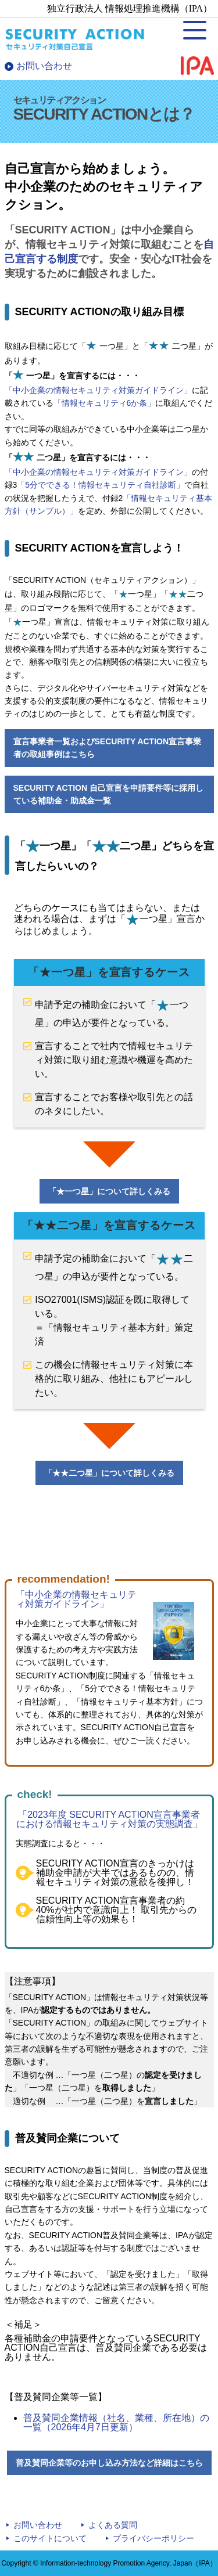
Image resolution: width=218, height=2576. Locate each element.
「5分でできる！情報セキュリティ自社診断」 (100, 484)
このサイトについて (50, 2538)
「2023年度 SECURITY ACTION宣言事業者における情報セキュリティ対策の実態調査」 (109, 1819)
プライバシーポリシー (153, 2538)
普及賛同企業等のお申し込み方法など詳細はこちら (109, 2462)
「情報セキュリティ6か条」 (104, 403)
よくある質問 (112, 2525)
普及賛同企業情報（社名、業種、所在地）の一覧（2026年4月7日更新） (116, 2422)
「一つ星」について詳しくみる (109, 1191)
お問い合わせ (44, 66)
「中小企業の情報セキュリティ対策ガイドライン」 (98, 390)
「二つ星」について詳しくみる (109, 1473)
